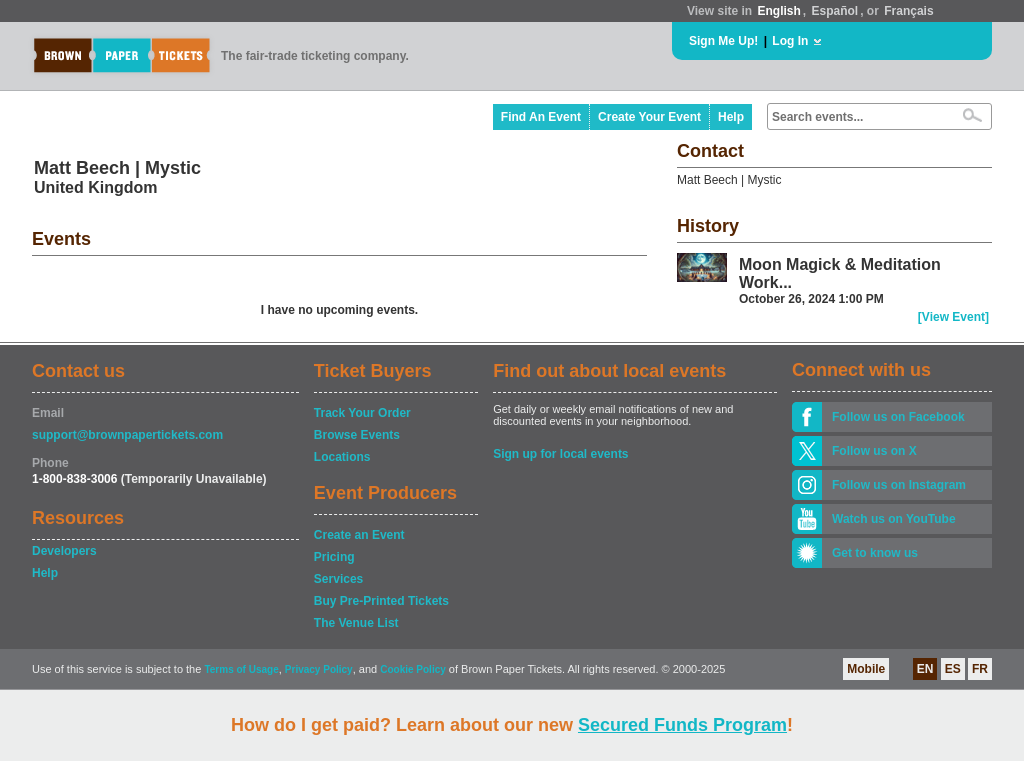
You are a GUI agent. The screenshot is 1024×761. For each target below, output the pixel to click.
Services (338, 579)
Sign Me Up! (723, 41)
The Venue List (356, 623)
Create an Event (359, 535)
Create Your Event (649, 117)
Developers (64, 551)
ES (953, 669)
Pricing (334, 557)
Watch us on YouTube (894, 519)
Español (835, 11)
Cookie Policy (413, 669)
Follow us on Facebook (898, 417)
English (778, 11)
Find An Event (541, 117)
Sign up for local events (560, 454)
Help (731, 117)
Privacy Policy (319, 669)
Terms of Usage (241, 669)
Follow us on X (874, 451)
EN (925, 669)
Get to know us (875, 553)
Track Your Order (362, 413)
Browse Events (357, 435)
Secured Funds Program (682, 725)
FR (980, 669)
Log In (790, 41)
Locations (342, 457)
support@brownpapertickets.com (127, 435)
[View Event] (953, 317)
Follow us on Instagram (899, 485)
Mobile (866, 669)
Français (908, 11)
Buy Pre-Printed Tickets (381, 601)
